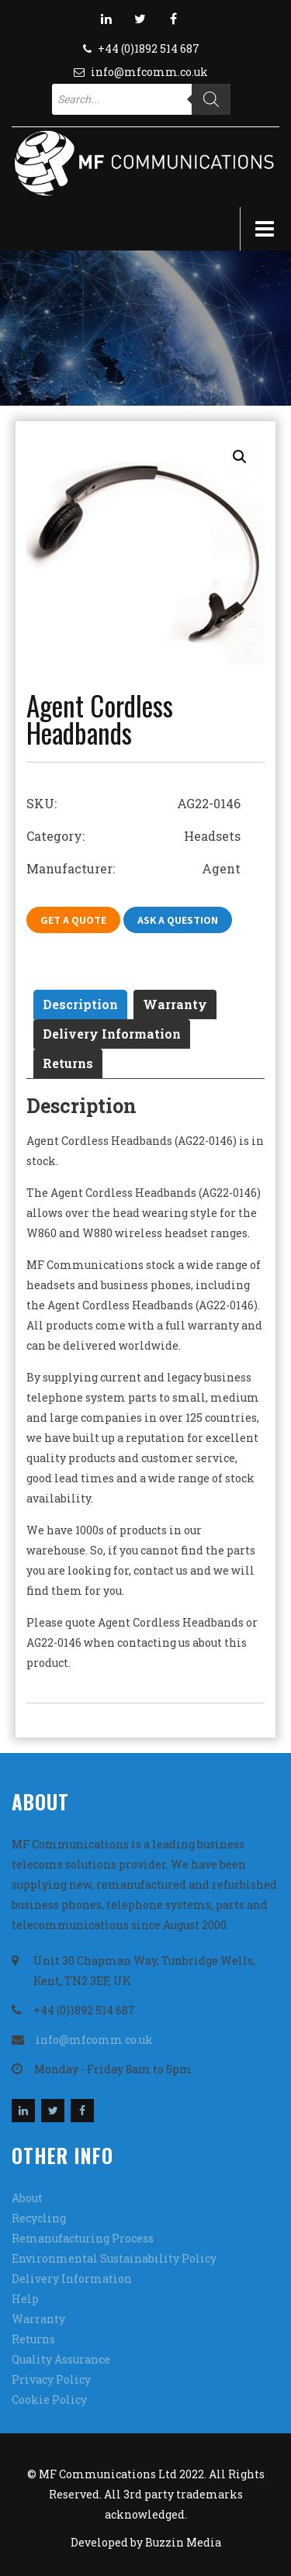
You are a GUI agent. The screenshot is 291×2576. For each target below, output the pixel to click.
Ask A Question (177, 920)
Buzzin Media (183, 2542)
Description (80, 1004)
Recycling (39, 2218)
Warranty (175, 1004)
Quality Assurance (61, 2359)
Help (25, 2298)
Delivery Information (112, 1033)
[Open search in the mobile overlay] (141, 99)
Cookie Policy (49, 2399)
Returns (68, 1063)
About (27, 2197)
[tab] (80, 1004)
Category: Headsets (133, 836)
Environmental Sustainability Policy (114, 2258)
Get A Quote (73, 920)
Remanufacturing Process (83, 2238)
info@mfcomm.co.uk (149, 71)
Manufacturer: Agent (133, 868)
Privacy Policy (51, 2379)
